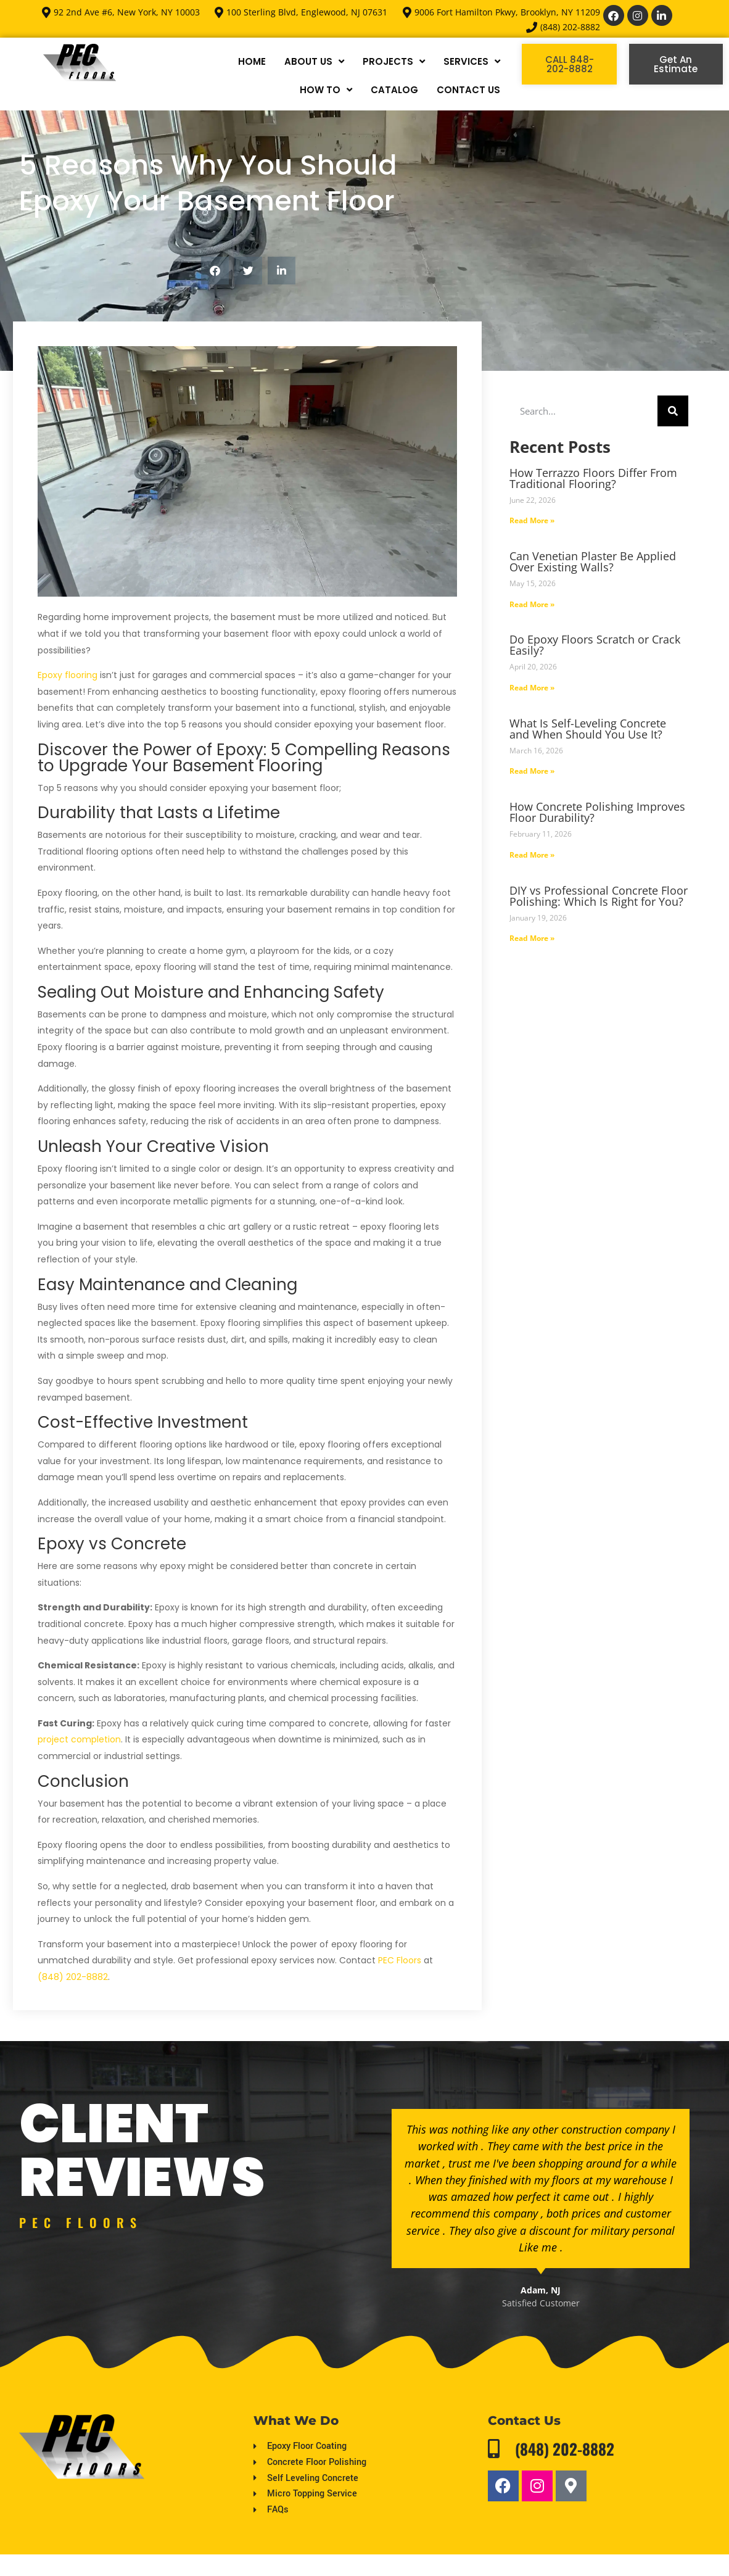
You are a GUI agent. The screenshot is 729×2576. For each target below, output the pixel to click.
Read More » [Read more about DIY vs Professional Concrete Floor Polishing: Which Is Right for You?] (531, 938)
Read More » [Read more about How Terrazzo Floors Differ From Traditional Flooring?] (531, 520)
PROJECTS (394, 61)
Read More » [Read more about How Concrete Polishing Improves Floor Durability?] (531, 855)
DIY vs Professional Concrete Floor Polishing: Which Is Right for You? (598, 896)
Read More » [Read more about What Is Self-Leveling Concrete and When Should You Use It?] (531, 771)
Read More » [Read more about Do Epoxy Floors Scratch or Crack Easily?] (531, 687)
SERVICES (471, 61)
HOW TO (326, 90)
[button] (215, 270)
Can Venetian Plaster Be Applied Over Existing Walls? (592, 561)
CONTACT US (468, 89)
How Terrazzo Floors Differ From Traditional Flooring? (593, 478)
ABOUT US (314, 61)
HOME (252, 61)
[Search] (672, 411)
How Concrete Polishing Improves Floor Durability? (597, 812)
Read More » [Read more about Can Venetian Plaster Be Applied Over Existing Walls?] (531, 604)
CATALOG (394, 89)
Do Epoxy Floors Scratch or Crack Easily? (594, 645)
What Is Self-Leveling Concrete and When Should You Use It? (587, 729)
